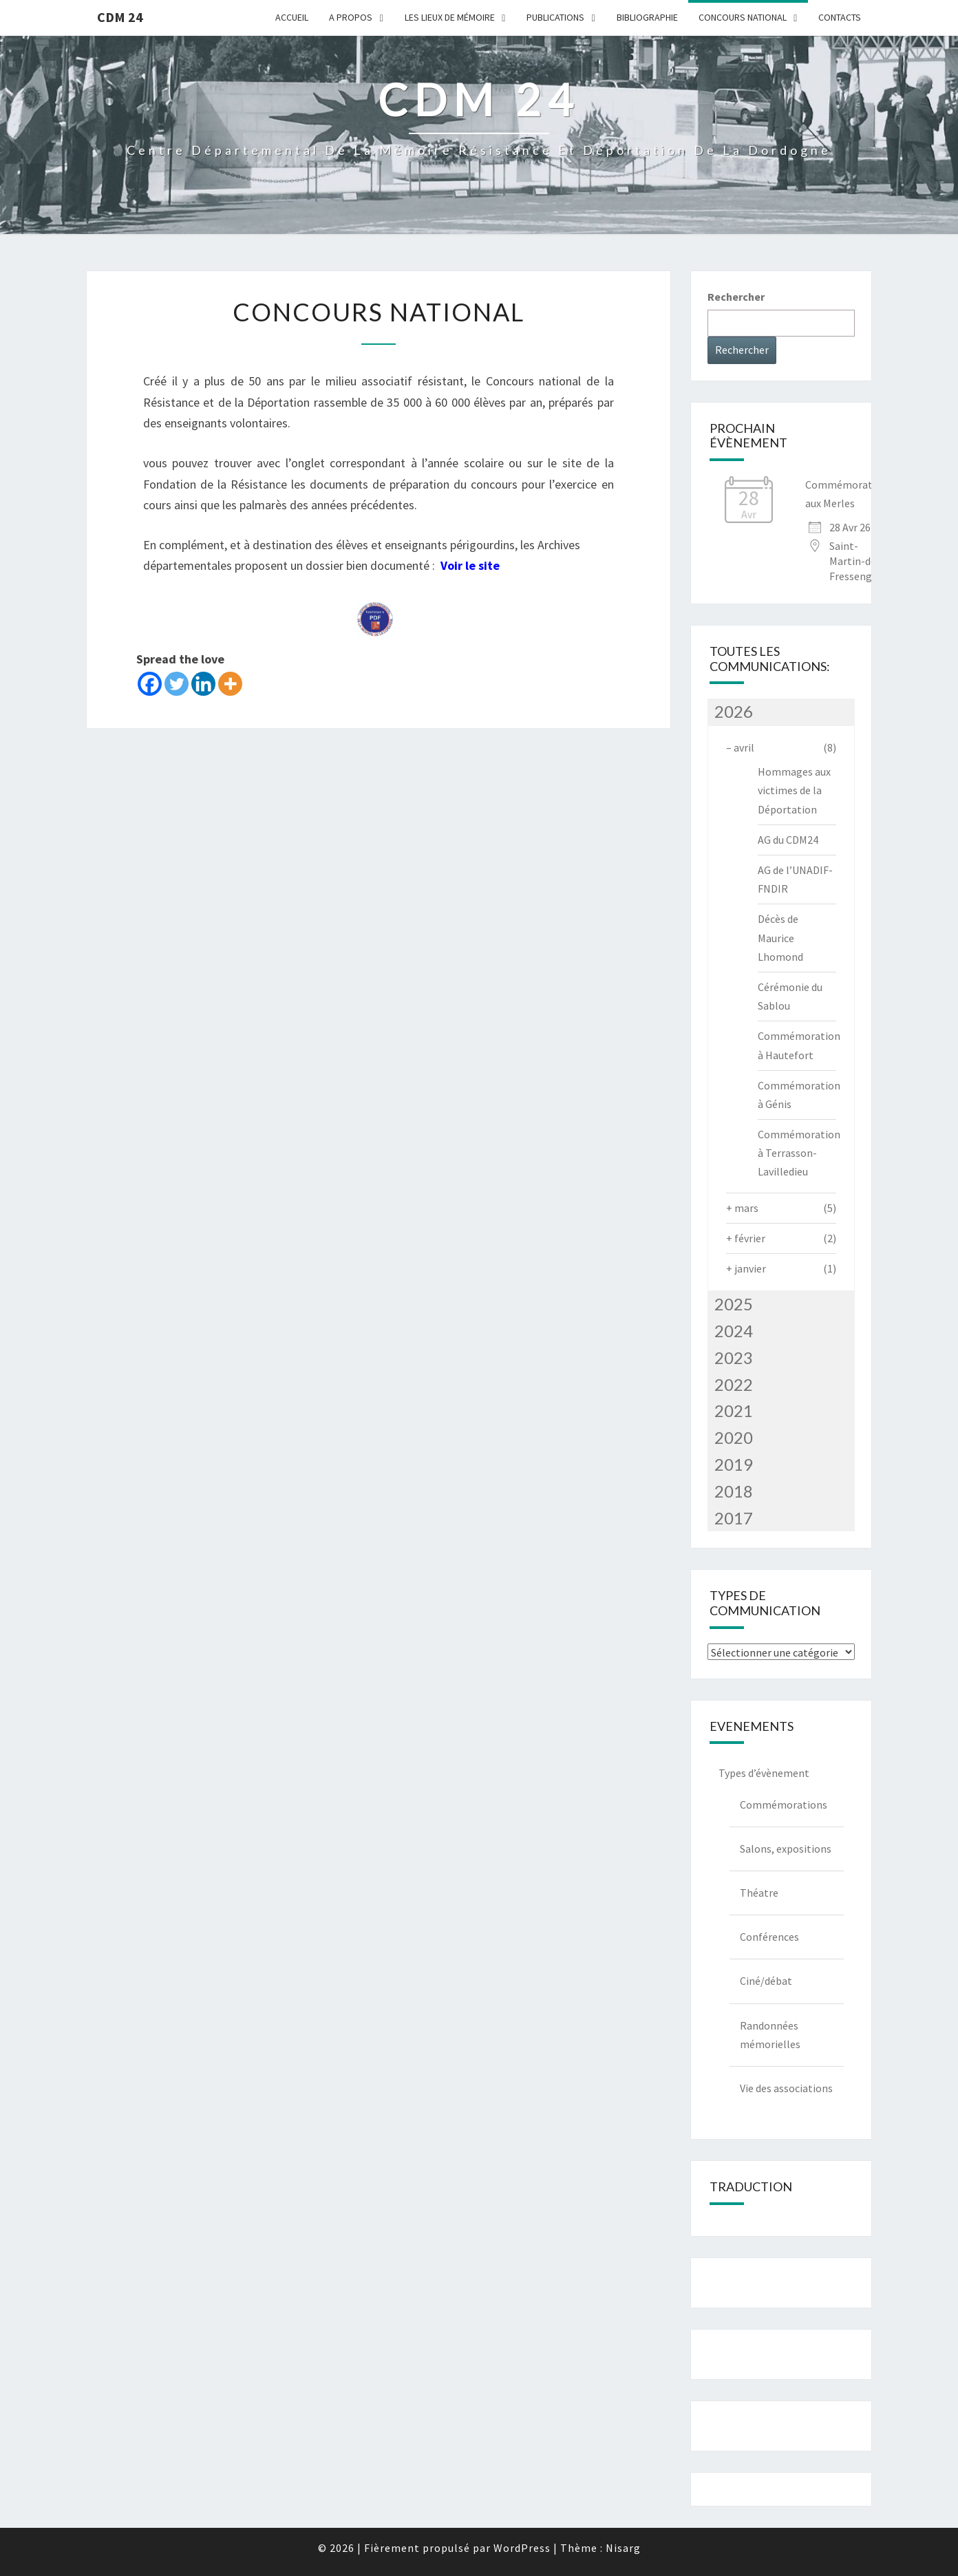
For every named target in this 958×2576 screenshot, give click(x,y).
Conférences (769, 1937)
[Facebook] (150, 684)
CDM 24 (120, 16)
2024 (733, 1331)
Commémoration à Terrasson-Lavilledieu (799, 1152)
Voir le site (470, 565)
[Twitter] (176, 684)
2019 (733, 1464)
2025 (733, 1304)
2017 (733, 1518)
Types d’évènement (763, 1773)
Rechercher (736, 297)
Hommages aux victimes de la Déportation (794, 790)
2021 (733, 1410)
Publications (555, 17)
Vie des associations (786, 2088)
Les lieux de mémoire (450, 17)
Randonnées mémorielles (770, 2035)
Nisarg (623, 2548)
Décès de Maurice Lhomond (780, 937)
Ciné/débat (766, 1981)
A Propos (350, 17)
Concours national (743, 17)
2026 (733, 711)
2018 (733, 1491)
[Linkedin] (203, 684)
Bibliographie (647, 17)
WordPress (522, 2548)
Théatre (759, 1892)
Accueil (291, 17)
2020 (733, 1437)
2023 (733, 1357)
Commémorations (783, 1804)
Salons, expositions (785, 1848)
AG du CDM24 (788, 840)
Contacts (839, 17)
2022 (733, 1384)
